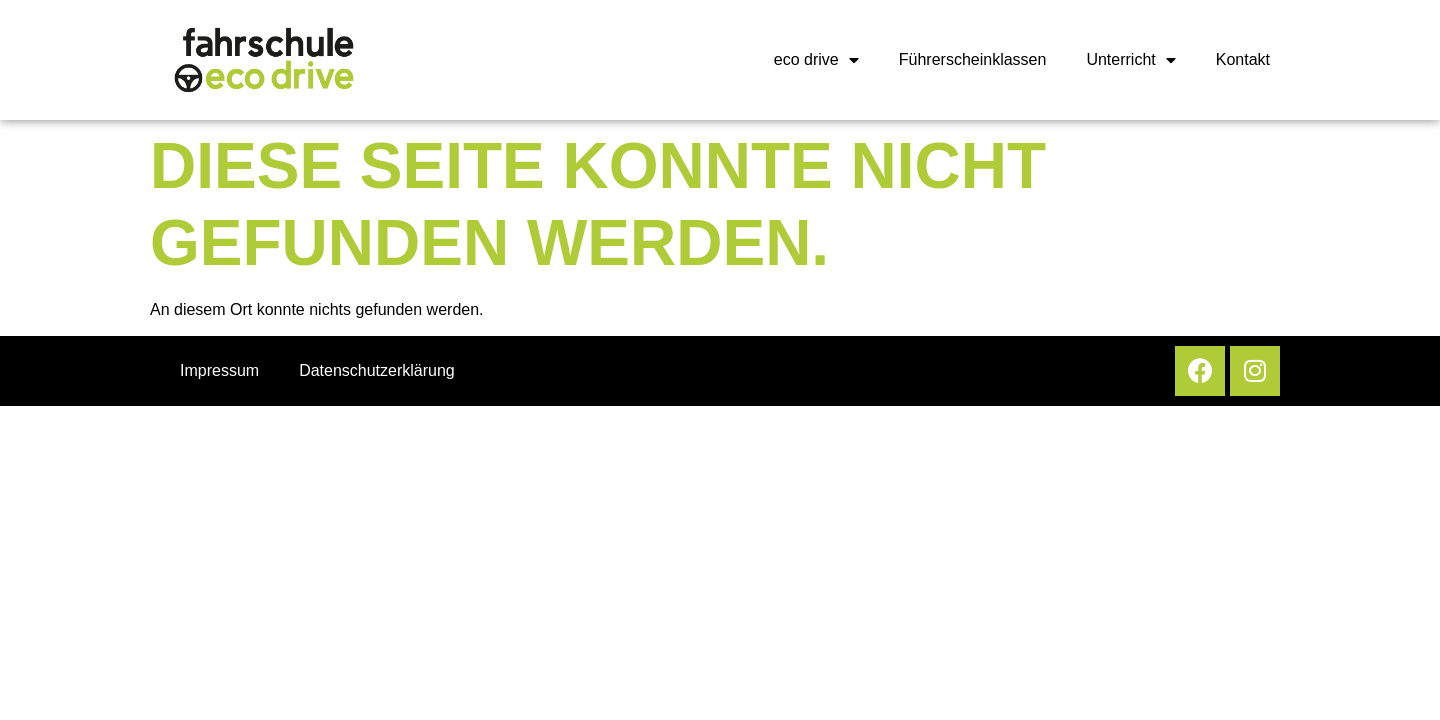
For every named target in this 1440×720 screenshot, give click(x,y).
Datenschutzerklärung (377, 370)
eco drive (816, 60)
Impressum (219, 370)
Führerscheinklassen (973, 59)
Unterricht (1130, 60)
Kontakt (1243, 59)
